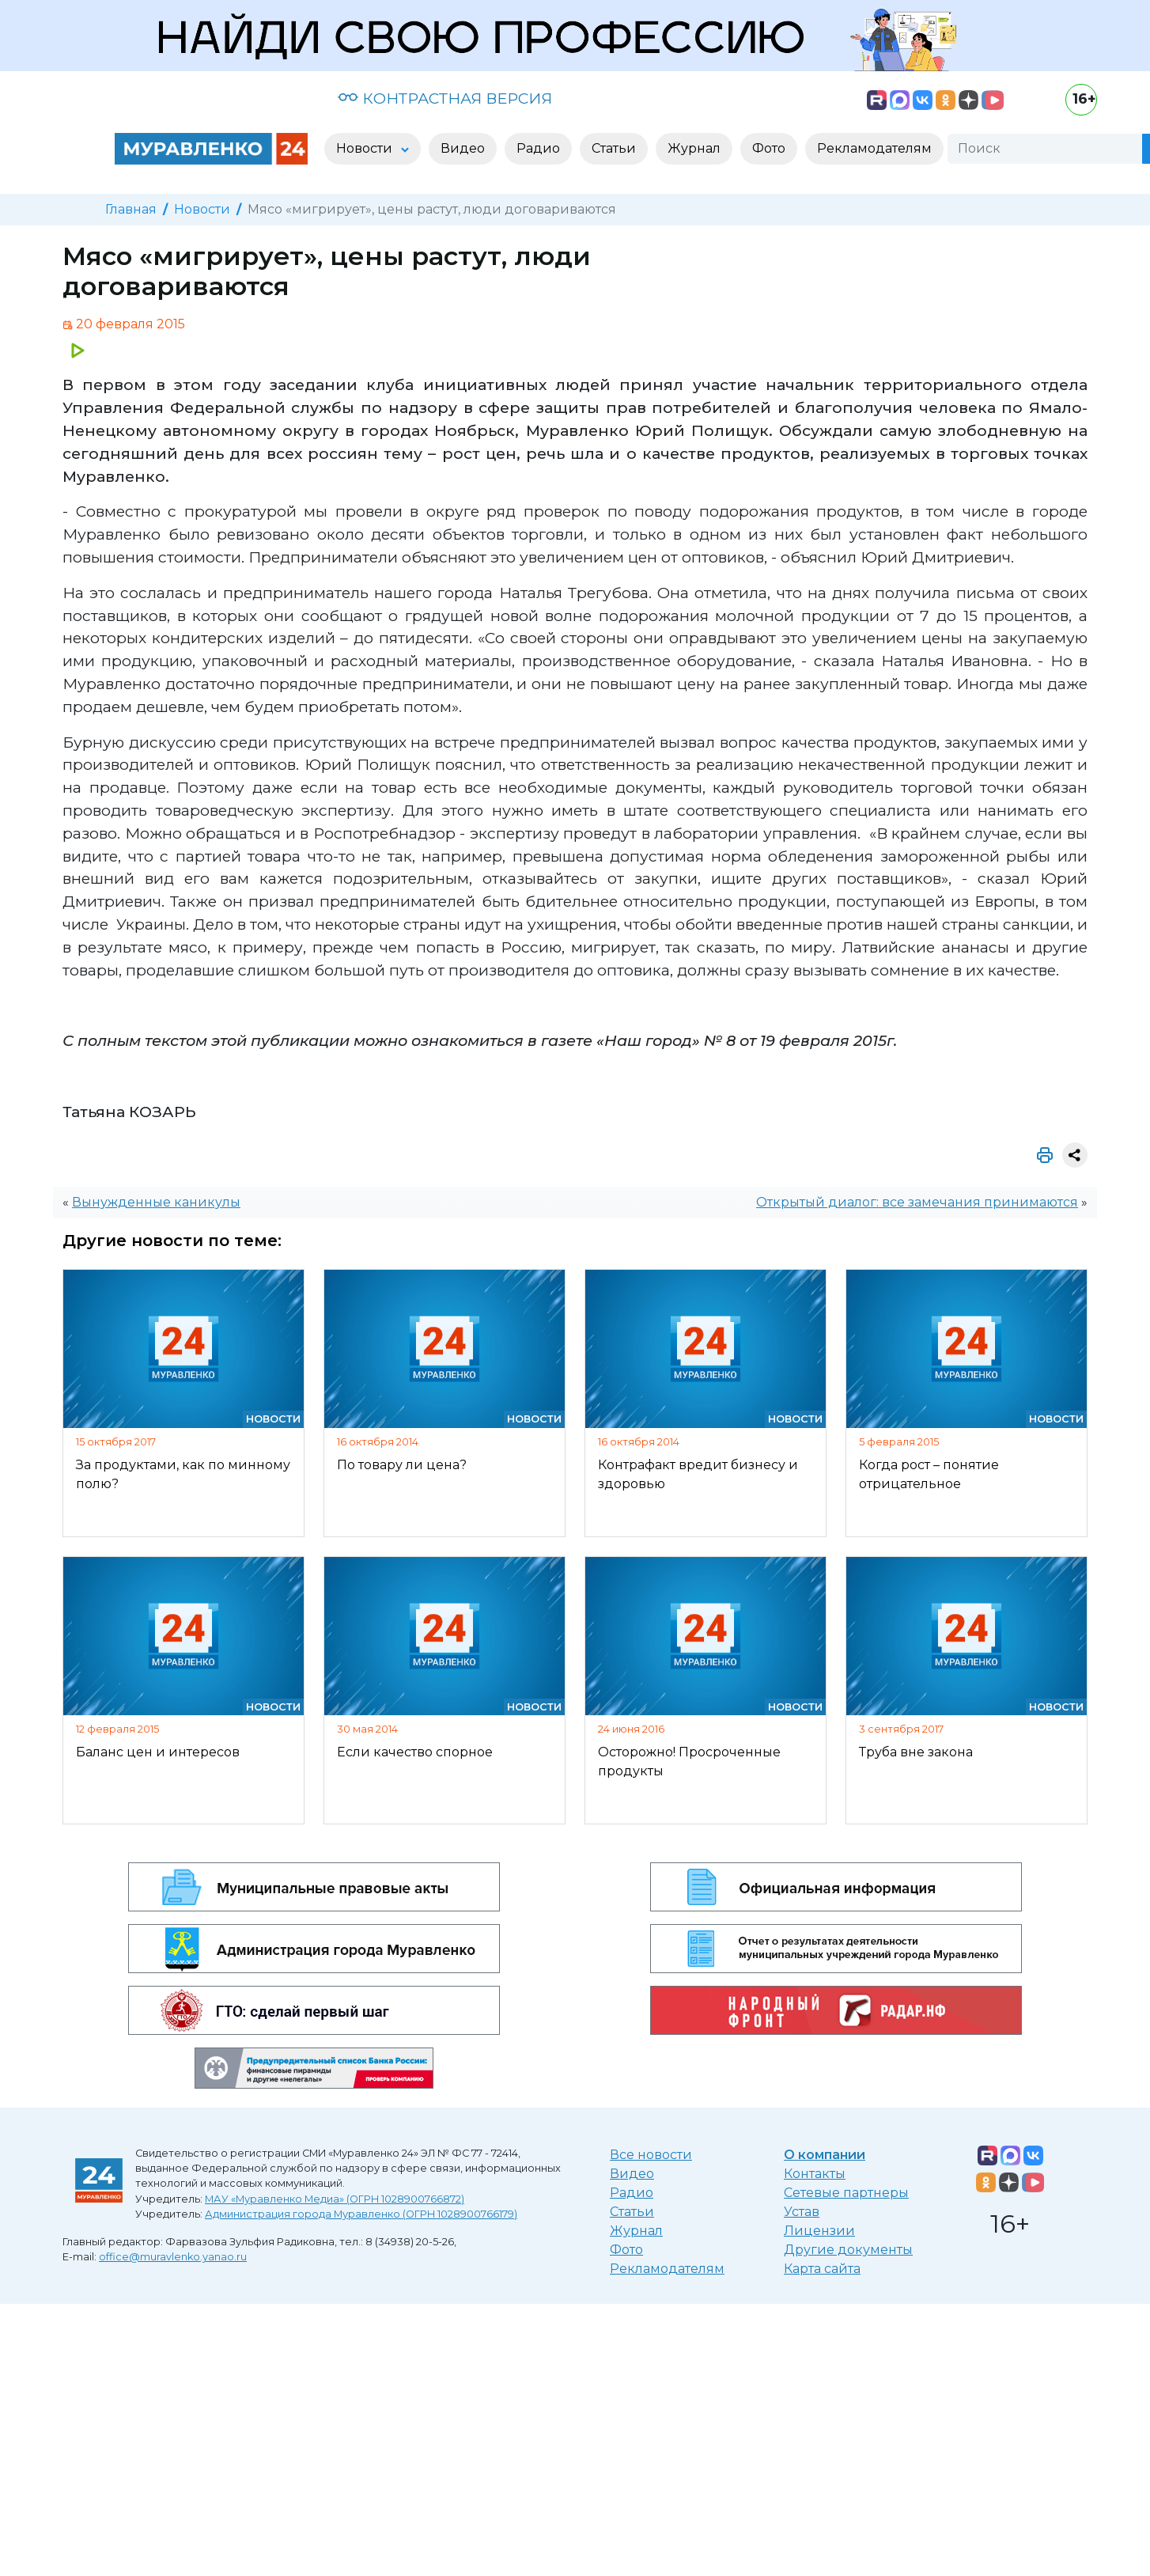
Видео (632, 2173)
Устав (801, 2211)
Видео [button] (463, 148)
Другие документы (848, 2249)
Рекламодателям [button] (874, 148)
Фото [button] (768, 148)
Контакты (814, 2173)
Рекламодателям (667, 2268)
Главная (131, 209)
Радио (631, 2192)
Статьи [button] (614, 148)
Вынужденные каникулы (156, 1202)
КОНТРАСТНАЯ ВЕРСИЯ (445, 98)
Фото (626, 2249)
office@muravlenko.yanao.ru (173, 2257)
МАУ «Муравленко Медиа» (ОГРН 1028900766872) (334, 2199)
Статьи (632, 2211)
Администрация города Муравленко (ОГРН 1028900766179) (361, 2214)
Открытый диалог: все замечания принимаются (917, 1202)
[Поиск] (1045, 149)
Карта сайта (822, 2268)
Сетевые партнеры (846, 2192)
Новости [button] (365, 148)
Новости (202, 209)
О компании (824, 2154)
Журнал (636, 2230)
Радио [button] (538, 148)
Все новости (651, 2154)
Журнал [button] (694, 148)
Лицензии (819, 2230)
